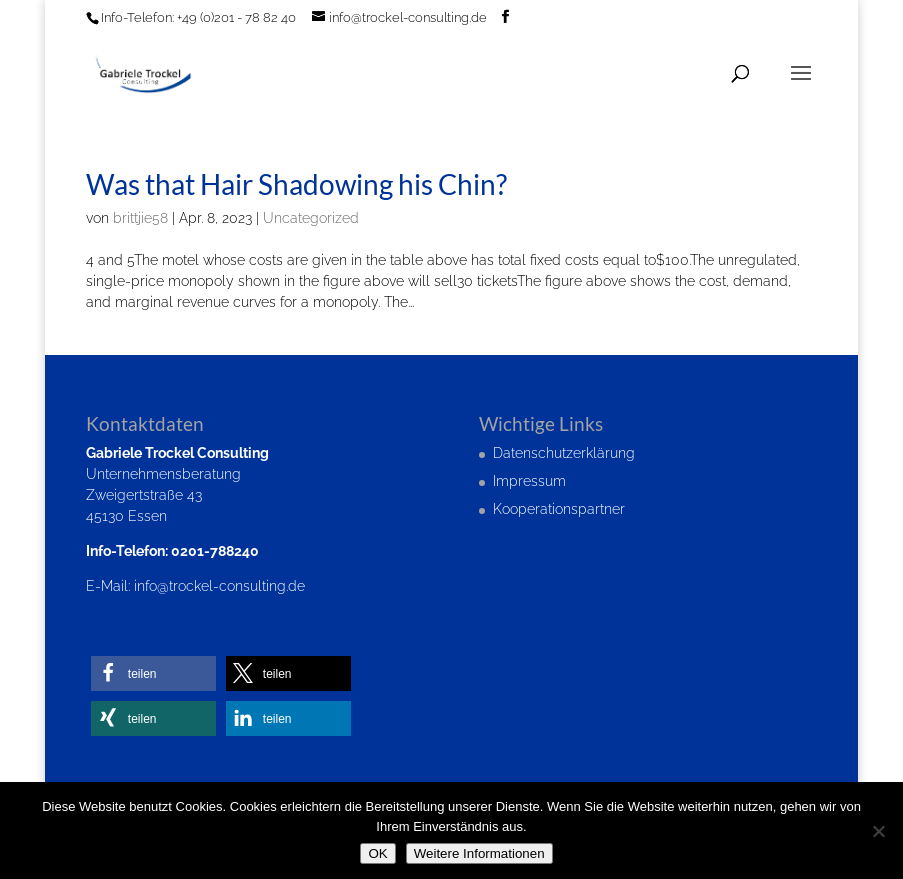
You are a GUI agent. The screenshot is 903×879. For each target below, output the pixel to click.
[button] (153, 673)
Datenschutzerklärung (564, 453)
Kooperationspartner (559, 509)
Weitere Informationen (479, 853)
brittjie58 (140, 218)
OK (377, 853)
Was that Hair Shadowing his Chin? (296, 184)
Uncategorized (311, 218)
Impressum (529, 481)
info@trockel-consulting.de (219, 586)
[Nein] (878, 831)
